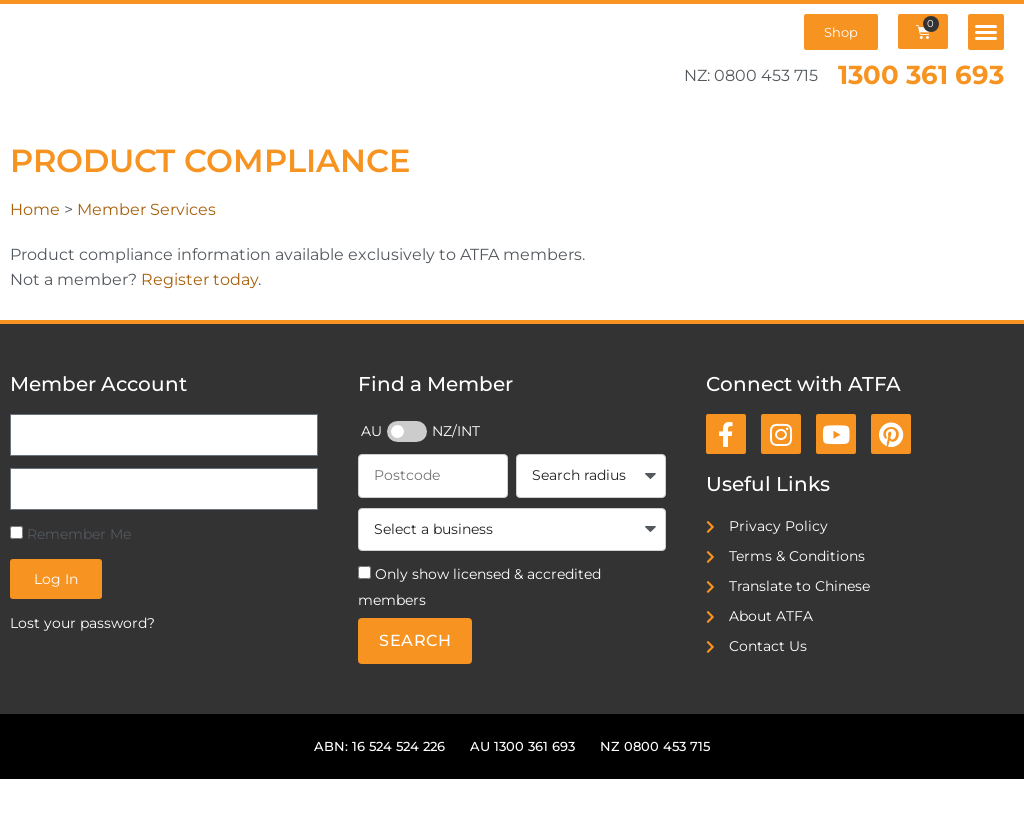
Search (415, 640)
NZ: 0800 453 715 (751, 75)
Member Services (146, 209)
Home (35, 209)
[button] (986, 32)
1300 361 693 (921, 74)
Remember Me (70, 534)
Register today (199, 279)
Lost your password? (82, 623)
